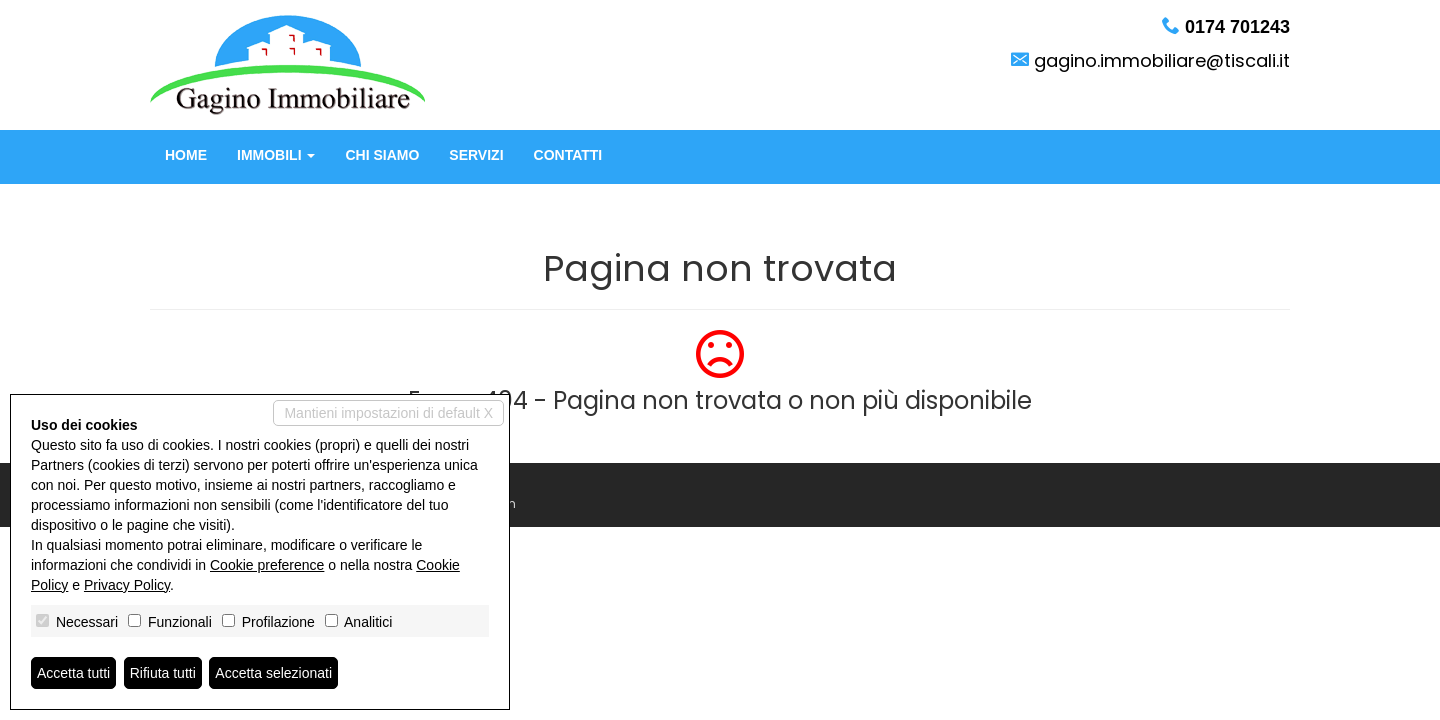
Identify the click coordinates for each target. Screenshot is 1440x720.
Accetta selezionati (273, 673)
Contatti (568, 155)
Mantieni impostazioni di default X (388, 413)
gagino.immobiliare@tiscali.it (1162, 60)
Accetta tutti (73, 673)
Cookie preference (267, 565)
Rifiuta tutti (163, 673)
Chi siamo (382, 155)
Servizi (476, 155)
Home (186, 155)
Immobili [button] (276, 155)
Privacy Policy (127, 585)
